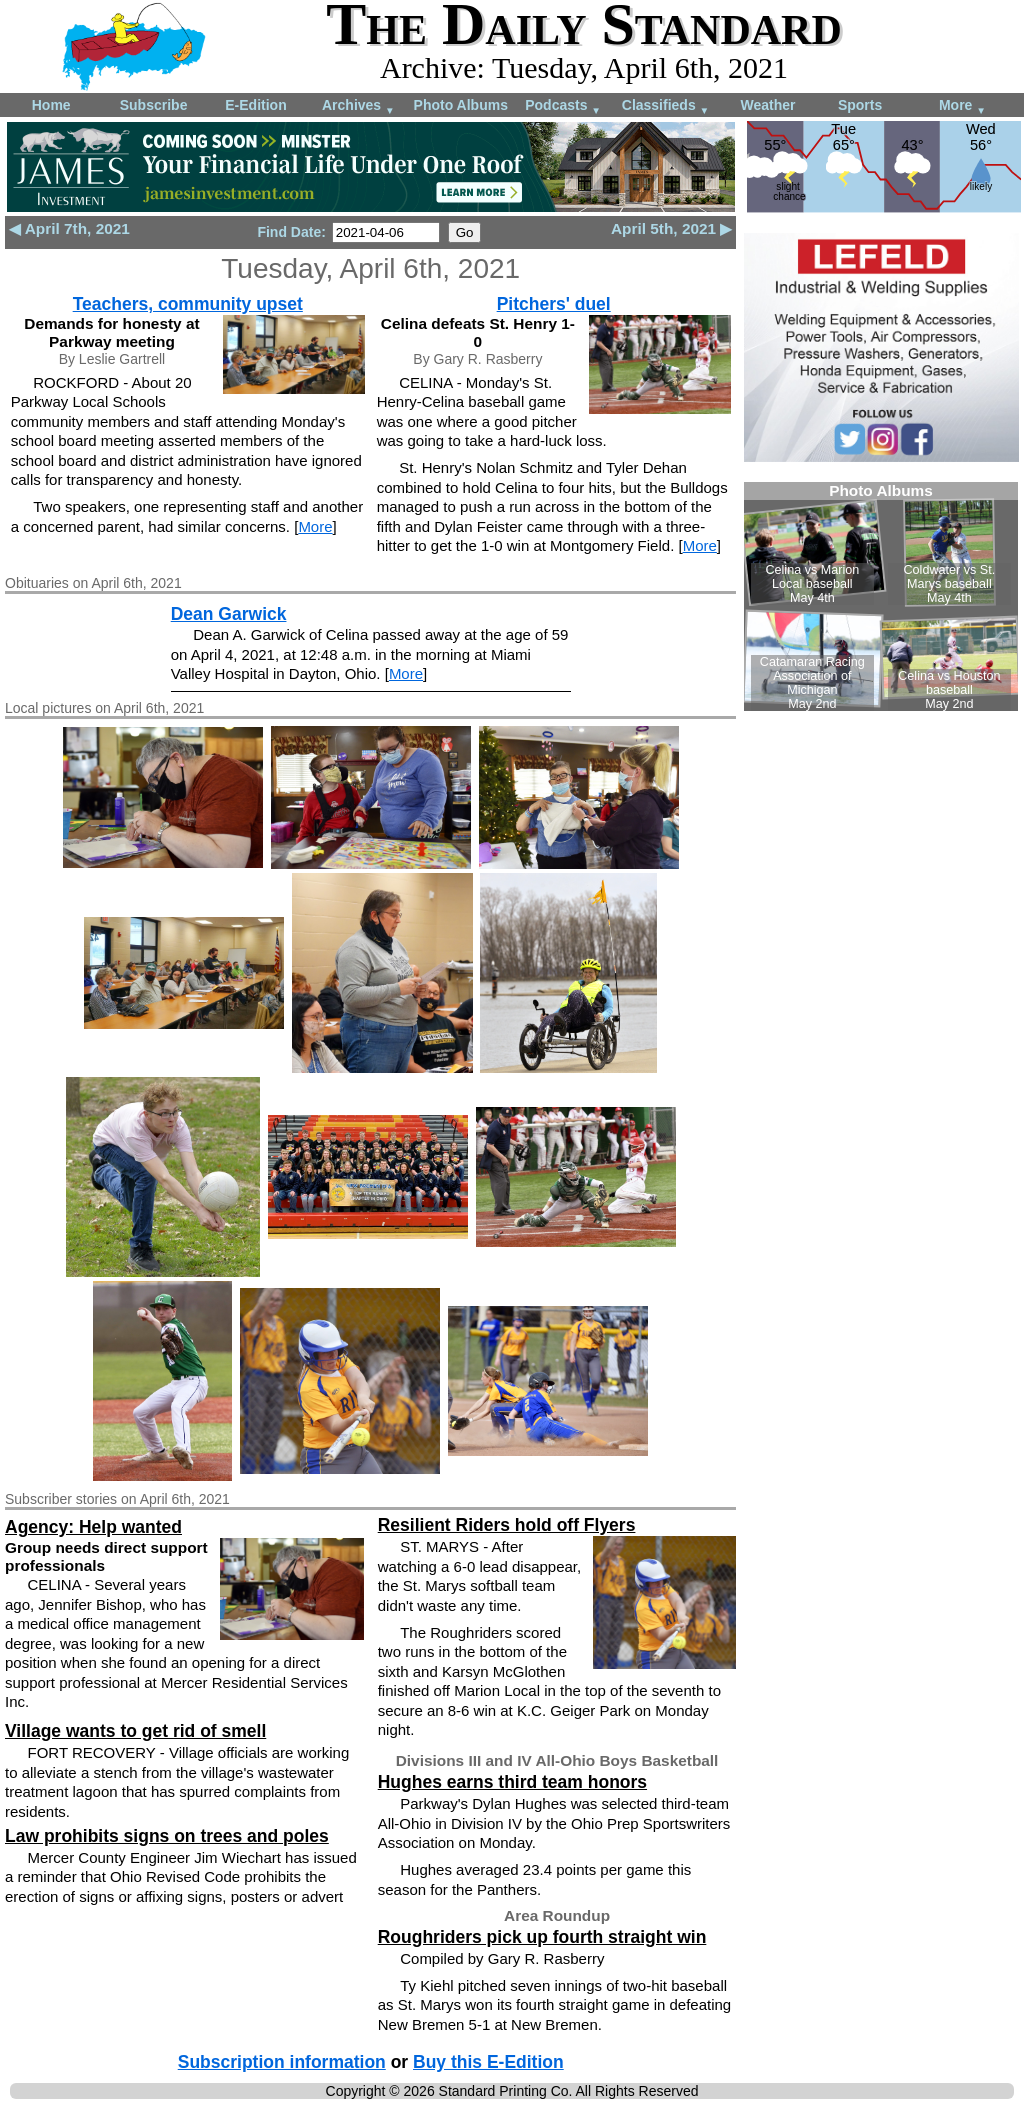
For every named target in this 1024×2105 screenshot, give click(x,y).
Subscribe (154, 105)
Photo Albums (461, 105)
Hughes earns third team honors (512, 1782)
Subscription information (282, 2062)
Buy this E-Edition (488, 2062)
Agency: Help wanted (93, 1527)
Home (51, 105)
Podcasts (563, 106)
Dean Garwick (229, 614)
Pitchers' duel (554, 304)
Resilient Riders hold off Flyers (507, 1525)
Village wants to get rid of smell (135, 1731)
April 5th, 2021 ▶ (672, 228)
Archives (358, 106)
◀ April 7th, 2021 (69, 228)
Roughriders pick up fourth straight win (542, 1937)
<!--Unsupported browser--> (881, 596)
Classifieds (666, 106)
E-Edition (255, 105)
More (962, 106)
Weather (767, 105)
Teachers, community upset (188, 304)
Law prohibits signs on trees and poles (167, 1836)
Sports (860, 105)
